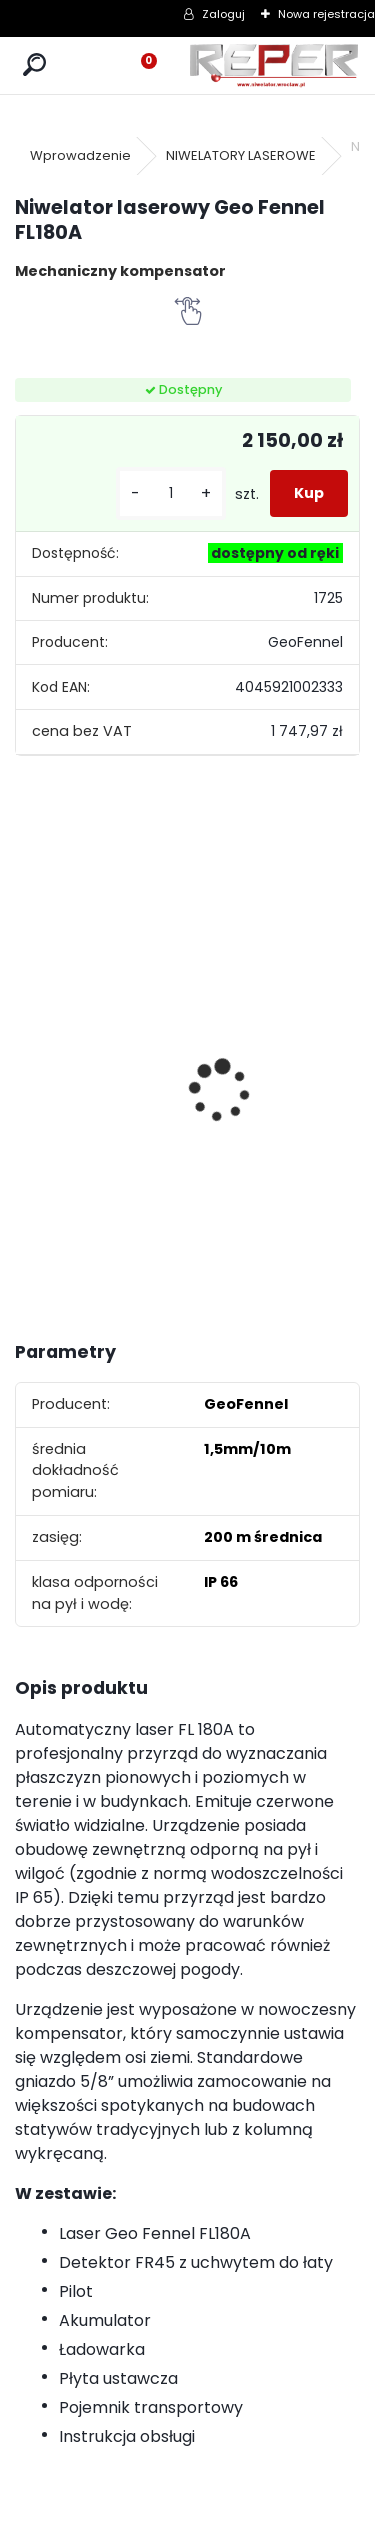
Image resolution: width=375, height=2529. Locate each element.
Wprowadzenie (80, 155)
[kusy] (171, 493)
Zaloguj (223, 14)
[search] (34, 65)
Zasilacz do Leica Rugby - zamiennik (322, 1047)
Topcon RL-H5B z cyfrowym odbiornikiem (80, 1071)
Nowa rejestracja (326, 14)
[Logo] (274, 65)
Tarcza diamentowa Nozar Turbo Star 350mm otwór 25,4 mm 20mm (207, 1054)
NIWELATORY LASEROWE (241, 155)
